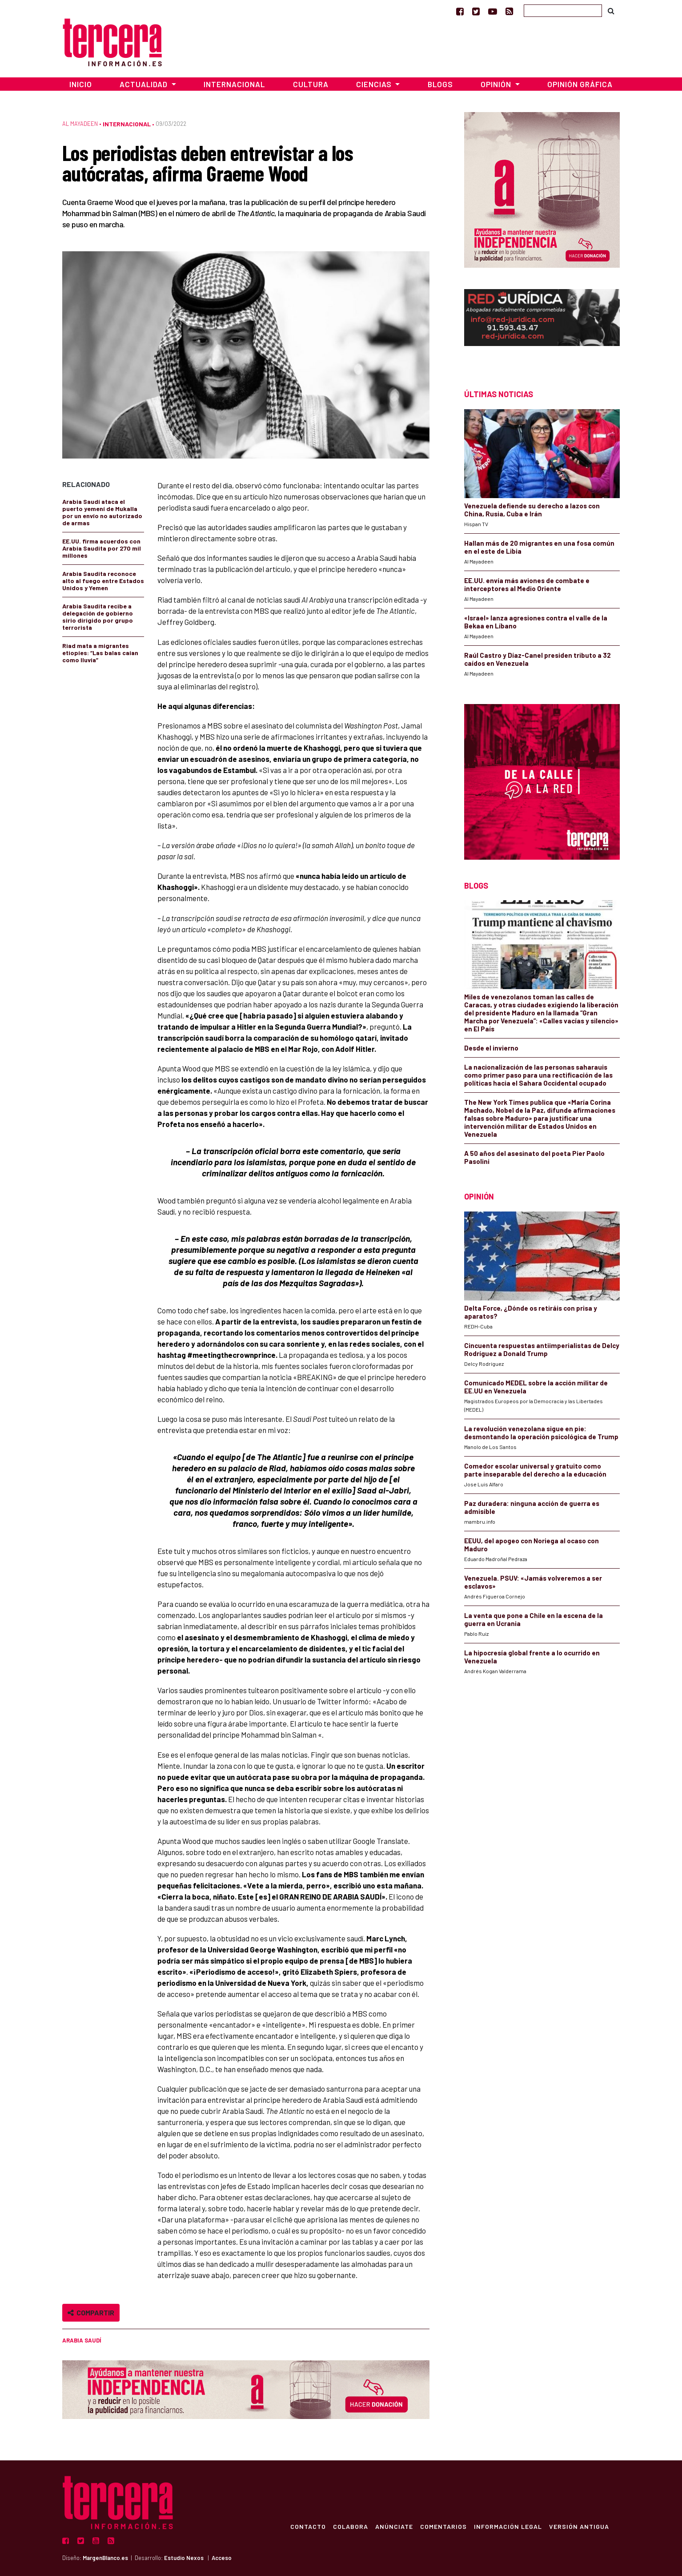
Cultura (311, 84)
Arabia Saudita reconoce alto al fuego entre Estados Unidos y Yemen (103, 581)
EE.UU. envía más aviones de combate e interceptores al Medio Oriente (527, 584)
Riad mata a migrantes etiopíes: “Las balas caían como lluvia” (100, 653)
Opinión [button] (497, 84)
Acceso (222, 2557)
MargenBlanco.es (105, 2557)
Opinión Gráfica (580, 84)
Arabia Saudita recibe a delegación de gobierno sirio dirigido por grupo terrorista (97, 616)
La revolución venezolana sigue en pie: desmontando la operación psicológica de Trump (541, 1433)
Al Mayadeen (80, 123)
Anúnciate (394, 2526)
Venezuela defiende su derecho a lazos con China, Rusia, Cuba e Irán (532, 510)
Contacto (308, 2526)
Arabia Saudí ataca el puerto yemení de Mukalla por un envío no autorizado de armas (102, 512)
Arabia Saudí (81, 2340)
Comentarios (443, 2526)
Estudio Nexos (184, 2557)
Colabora (350, 2526)
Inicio (80, 84)
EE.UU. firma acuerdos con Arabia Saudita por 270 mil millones (101, 548)
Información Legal (508, 2526)
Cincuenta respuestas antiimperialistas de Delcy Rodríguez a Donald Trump (541, 1349)
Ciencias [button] (374, 84)
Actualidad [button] (144, 84)
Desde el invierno (491, 1048)
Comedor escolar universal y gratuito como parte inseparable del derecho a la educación (535, 1470)
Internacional (234, 84)
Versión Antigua (579, 2526)
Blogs (440, 84)
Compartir (91, 2312)
